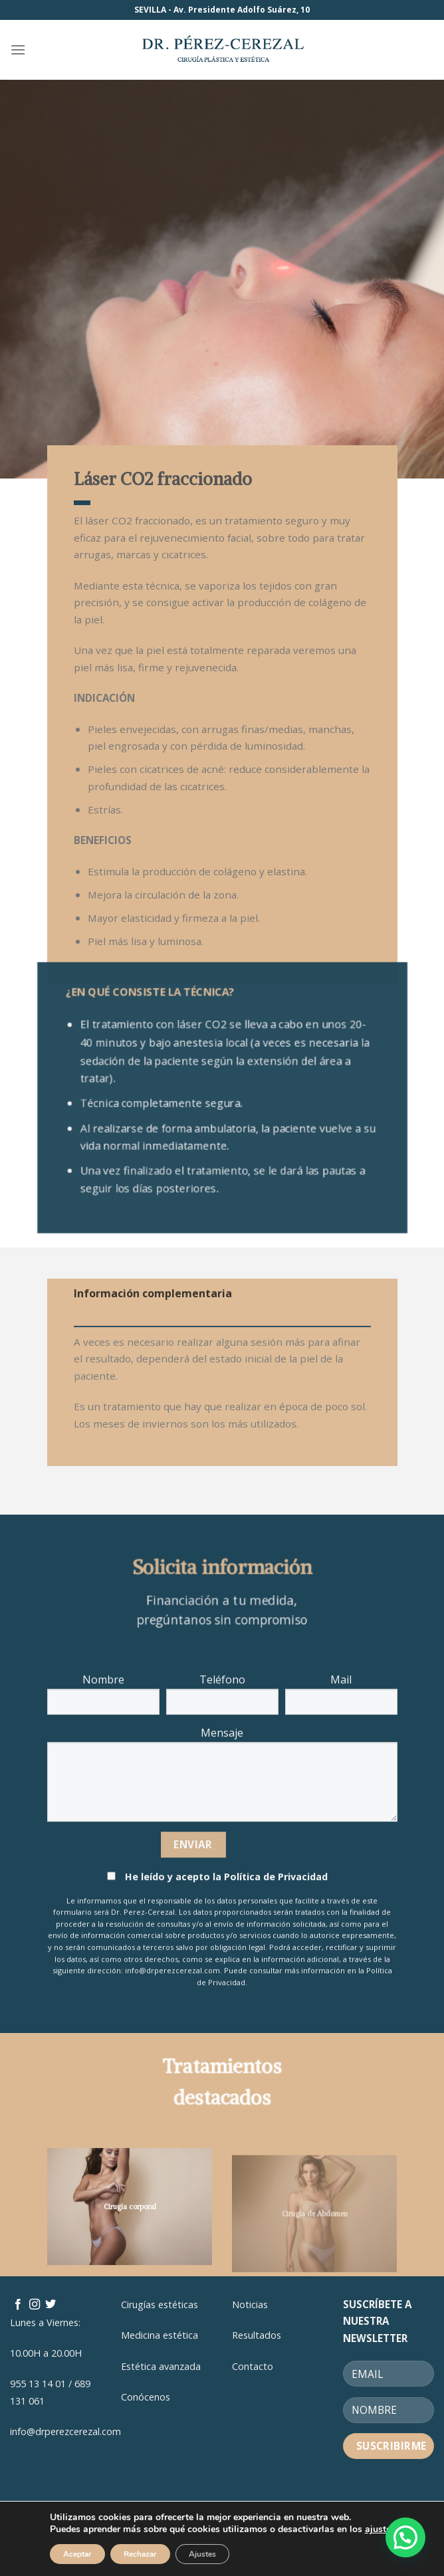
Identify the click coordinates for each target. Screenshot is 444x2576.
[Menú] (18, 49)
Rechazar (140, 2554)
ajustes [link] (380, 2529)
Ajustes (202, 2554)
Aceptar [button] (77, 2554)
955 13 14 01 (38, 2383)
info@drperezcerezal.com (65, 2431)
